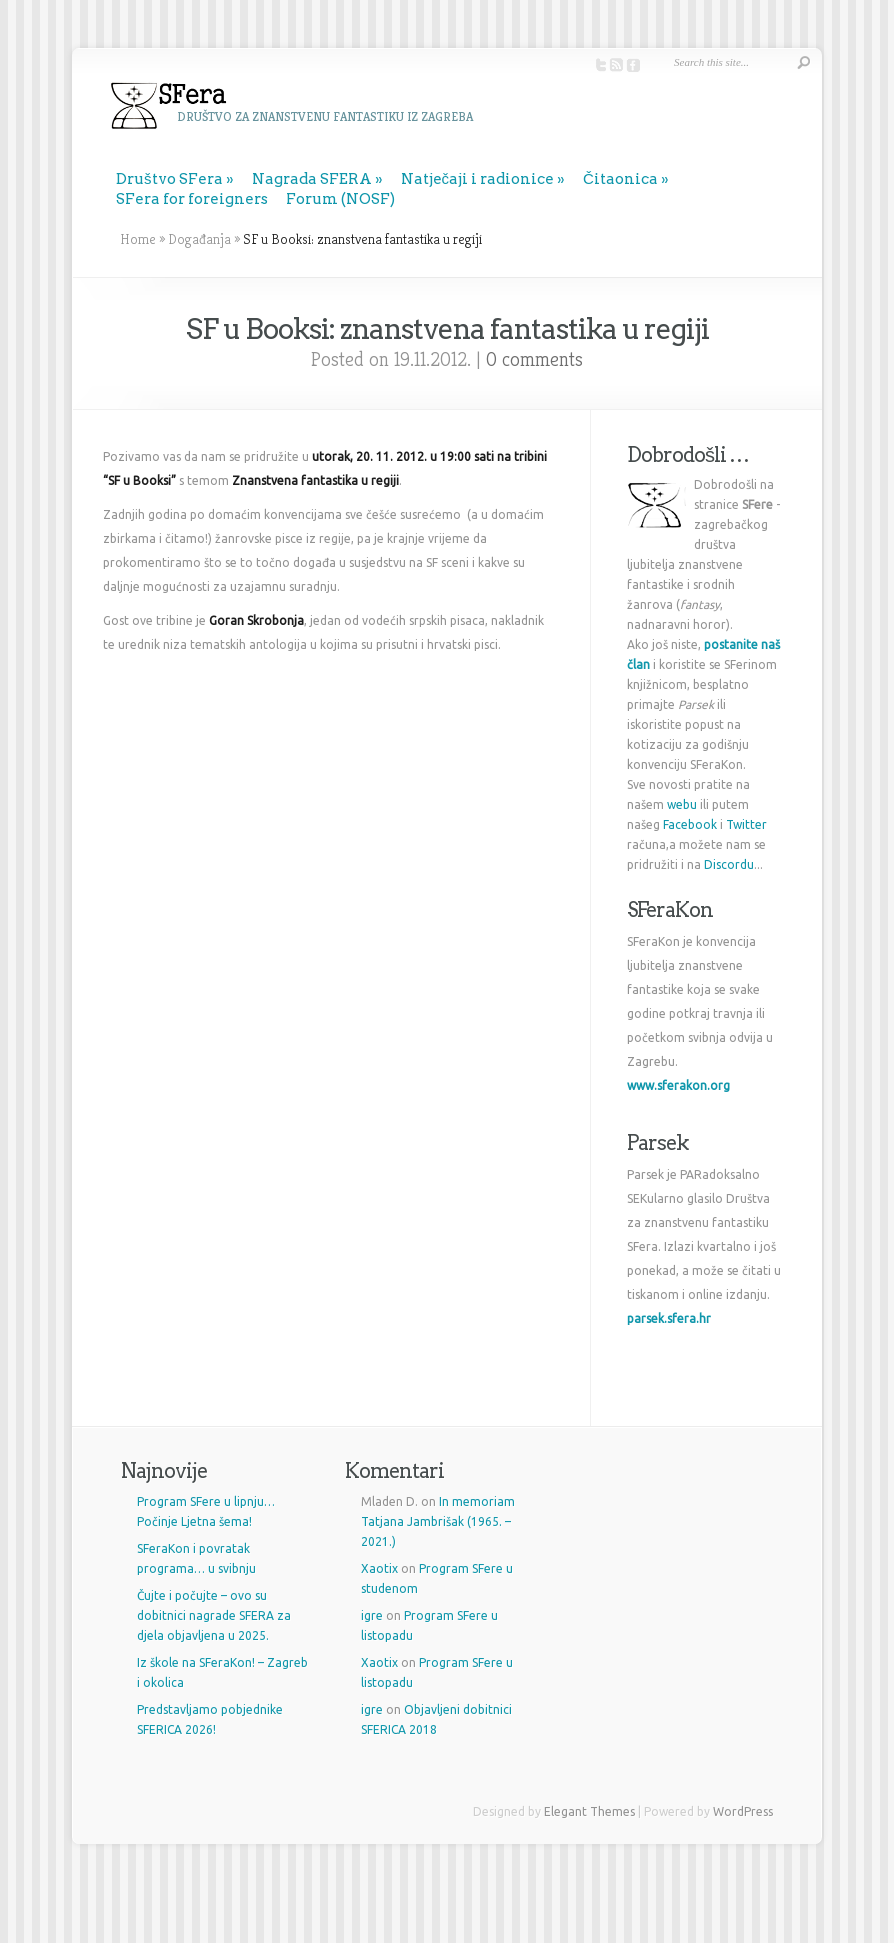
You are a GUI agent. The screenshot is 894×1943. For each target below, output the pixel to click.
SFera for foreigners (192, 199)
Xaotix (379, 1568)
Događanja (199, 239)
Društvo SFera (169, 179)
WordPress (743, 1811)
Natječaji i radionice (478, 179)
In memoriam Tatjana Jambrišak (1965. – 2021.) (438, 1521)
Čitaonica (620, 179)
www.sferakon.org (678, 1085)
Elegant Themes (589, 1811)
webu (682, 804)
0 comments (534, 359)
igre (372, 1615)
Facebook (690, 824)
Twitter (746, 824)
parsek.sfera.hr (669, 1318)
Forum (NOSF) (340, 199)
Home (138, 239)
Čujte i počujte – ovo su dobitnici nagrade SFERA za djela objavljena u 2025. (214, 1615)
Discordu (729, 864)
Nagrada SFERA (312, 179)
